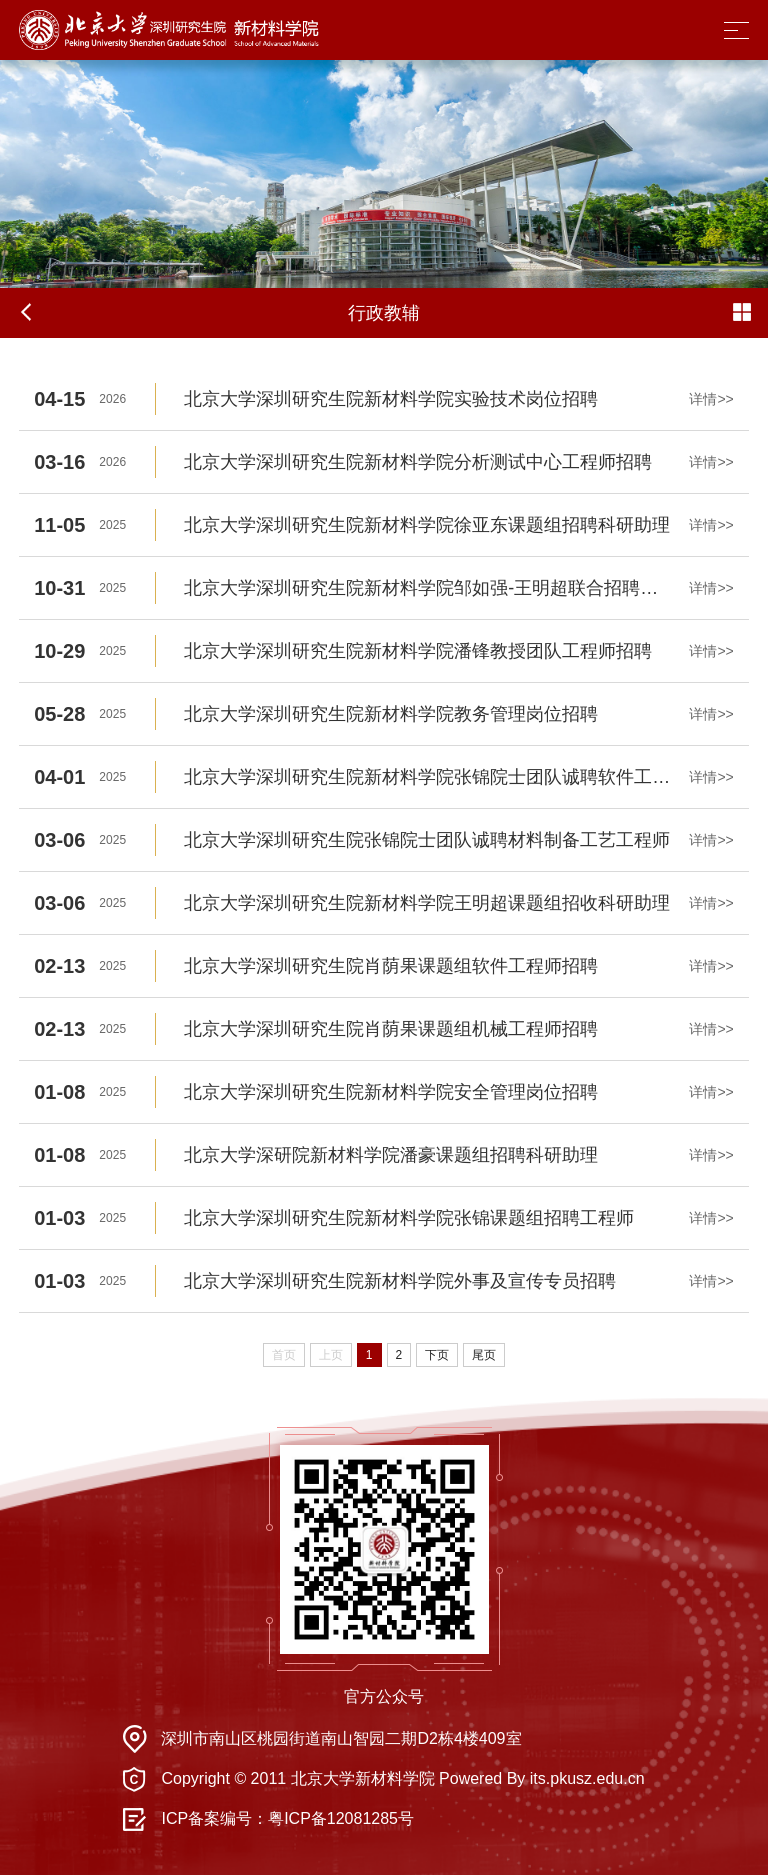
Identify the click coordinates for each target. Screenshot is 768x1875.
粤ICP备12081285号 (341, 1818)
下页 (437, 1355)
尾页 (484, 1355)
